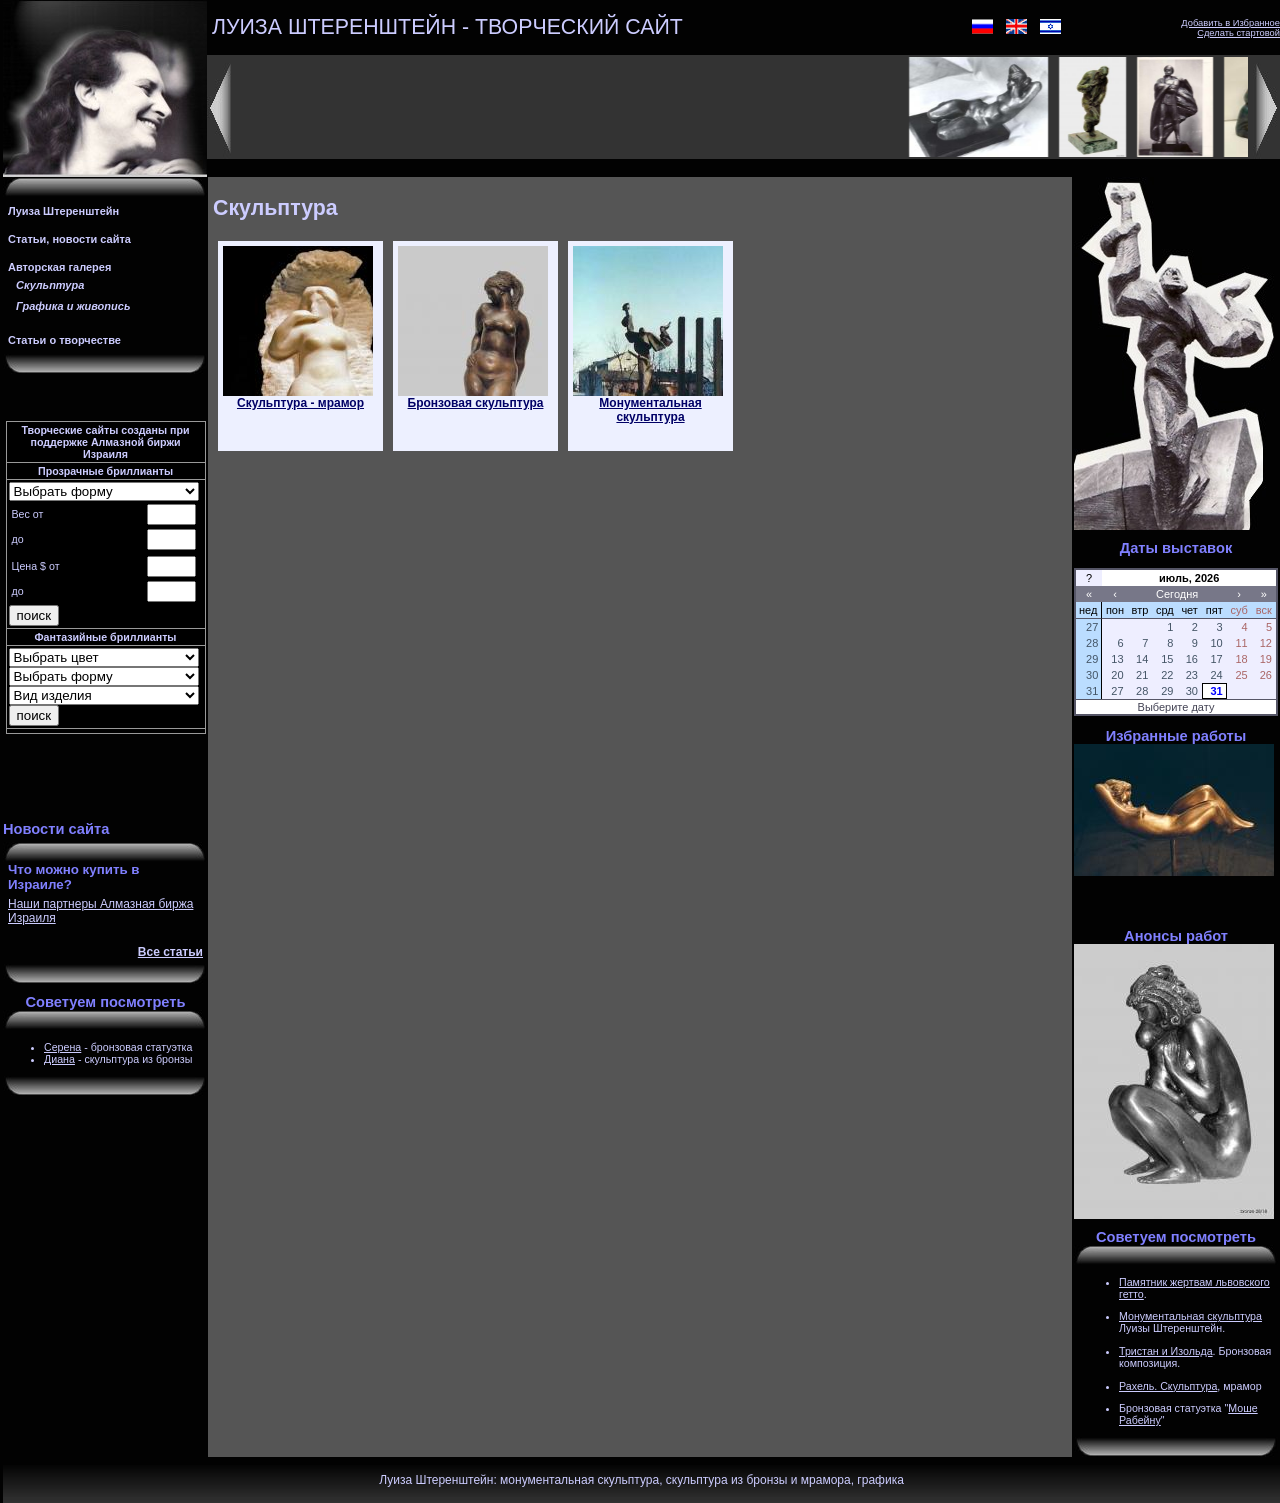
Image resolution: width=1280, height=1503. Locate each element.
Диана (59, 1059)
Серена (62, 1047)
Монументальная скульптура (1190, 1316)
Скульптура (50, 285)
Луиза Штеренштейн (63, 211)
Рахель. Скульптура (1168, 1386)
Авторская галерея (59, 267)
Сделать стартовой (1238, 33)
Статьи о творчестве (64, 340)
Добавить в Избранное (1230, 23)
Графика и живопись (73, 306)
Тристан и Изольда (1166, 1351)
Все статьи (170, 952)
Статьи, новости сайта (69, 239)
